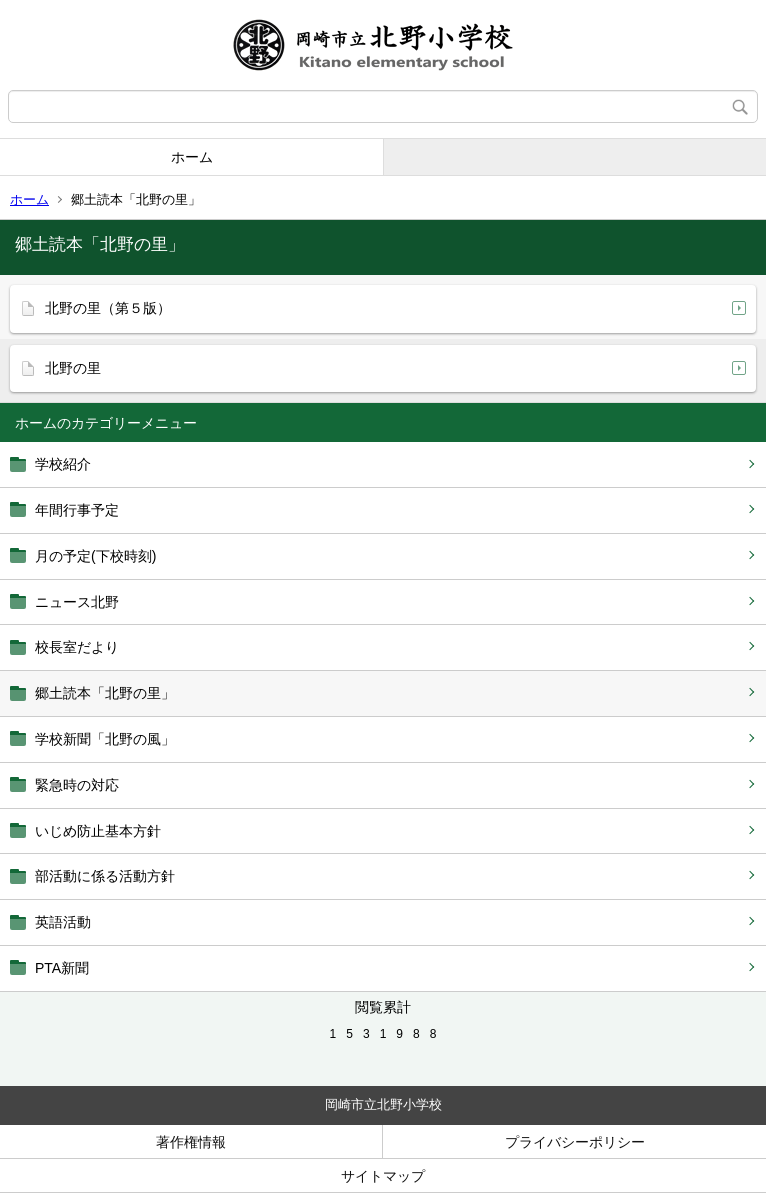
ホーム (192, 157)
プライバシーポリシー (575, 1142)
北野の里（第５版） (108, 308)
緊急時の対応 (77, 785)
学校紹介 (63, 464)
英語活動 (63, 922)
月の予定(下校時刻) (95, 556)
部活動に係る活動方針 (105, 876)
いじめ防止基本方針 (98, 831)
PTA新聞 (62, 968)
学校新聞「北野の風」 (105, 739)
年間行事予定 (77, 510)
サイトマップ (383, 1176)
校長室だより (77, 647)
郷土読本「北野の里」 (105, 693)
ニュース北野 (77, 602)
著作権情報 (191, 1142)
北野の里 (73, 368)
